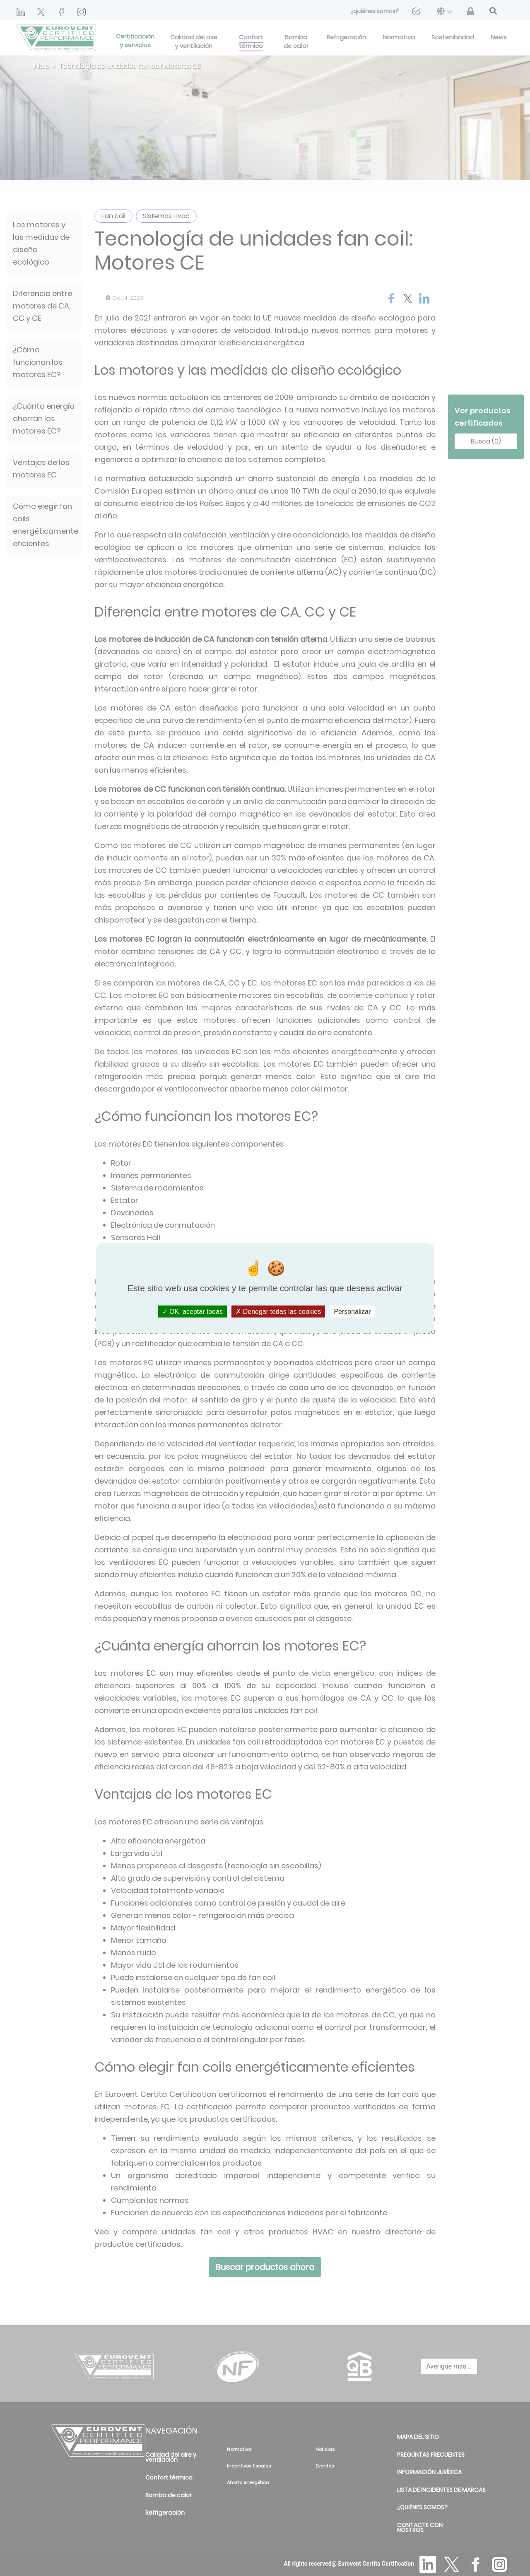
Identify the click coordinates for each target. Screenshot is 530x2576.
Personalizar (352, 1311)
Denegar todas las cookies (278, 1311)
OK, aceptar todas (192, 1311)
